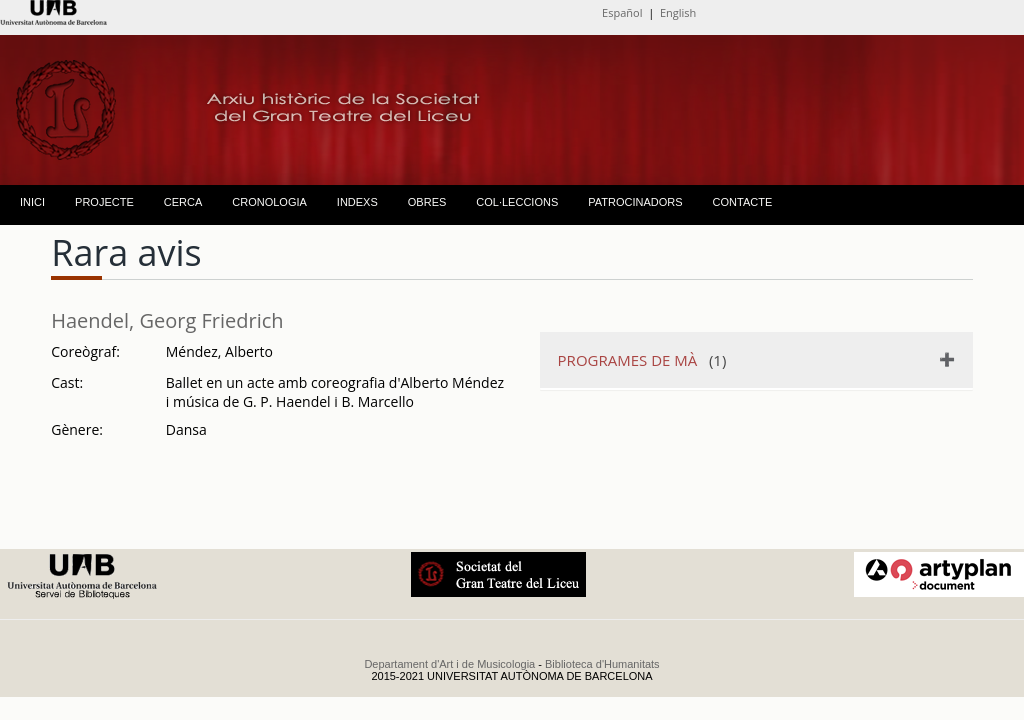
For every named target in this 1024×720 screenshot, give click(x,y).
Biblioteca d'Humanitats (602, 664)
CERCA (183, 202)
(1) (642, 360)
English (678, 12)
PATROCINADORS (635, 202)
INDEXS (357, 202)
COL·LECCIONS (517, 202)
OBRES (427, 202)
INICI (32, 202)
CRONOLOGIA (269, 202)
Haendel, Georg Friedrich (167, 320)
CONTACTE (743, 202)
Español (622, 12)
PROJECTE (104, 202)
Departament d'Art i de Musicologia (449, 664)
